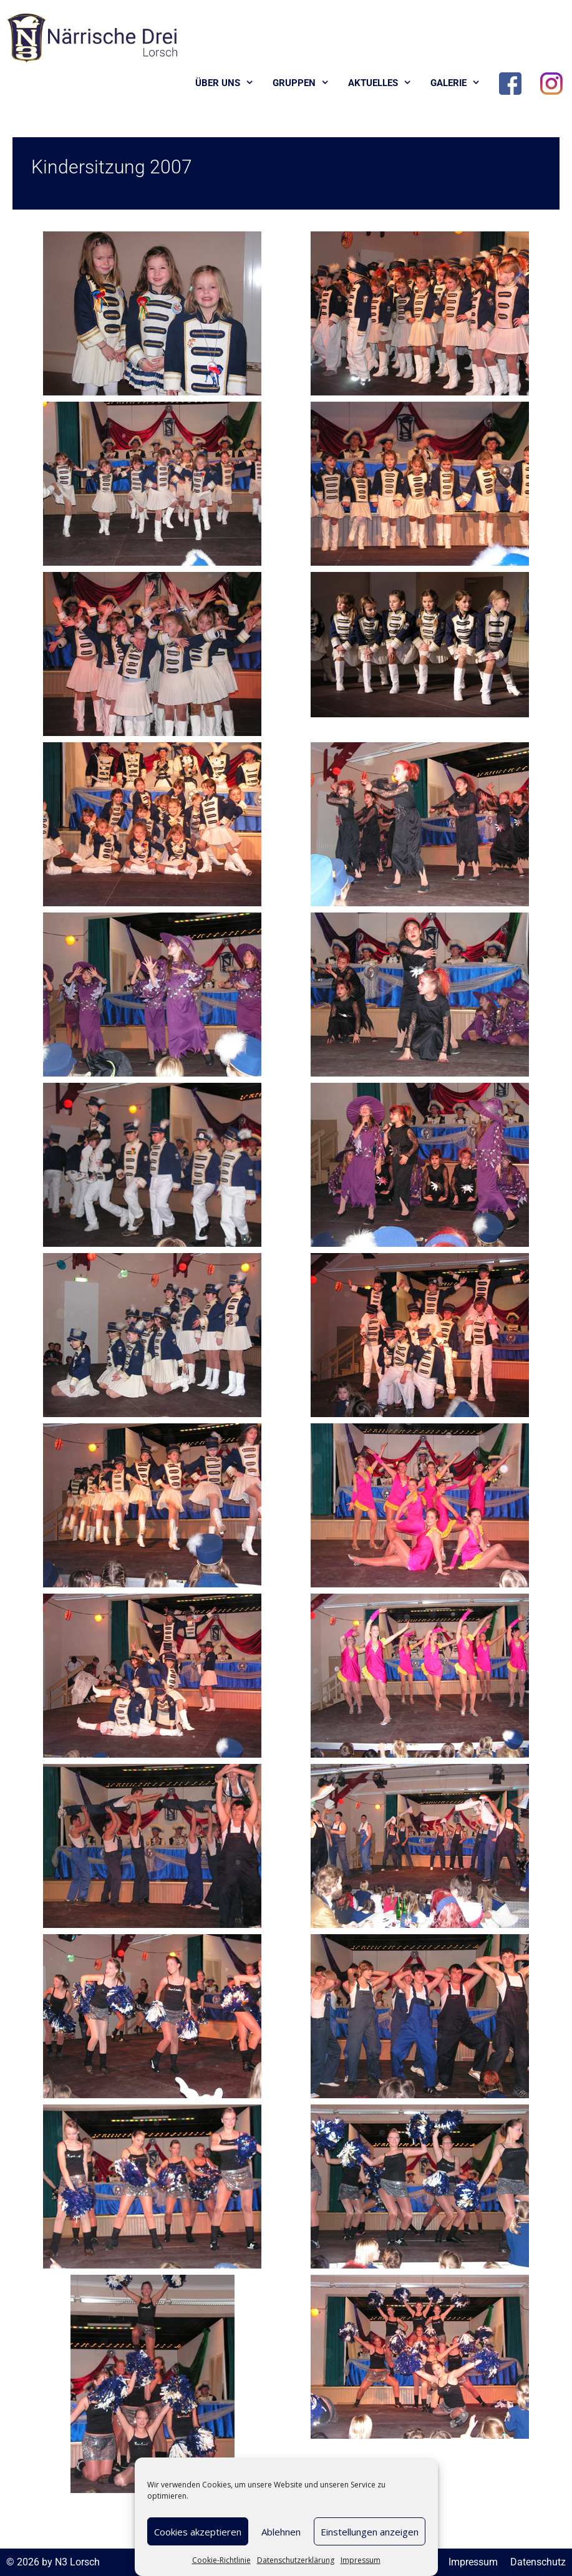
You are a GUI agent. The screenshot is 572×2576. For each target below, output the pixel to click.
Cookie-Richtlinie (221, 2560)
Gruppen (306, 83)
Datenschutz (538, 2562)
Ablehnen (281, 2531)
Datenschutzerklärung (295, 2560)
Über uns (229, 83)
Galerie (460, 83)
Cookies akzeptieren (197, 2531)
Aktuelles (384, 83)
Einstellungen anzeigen (370, 2531)
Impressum (361, 2560)
